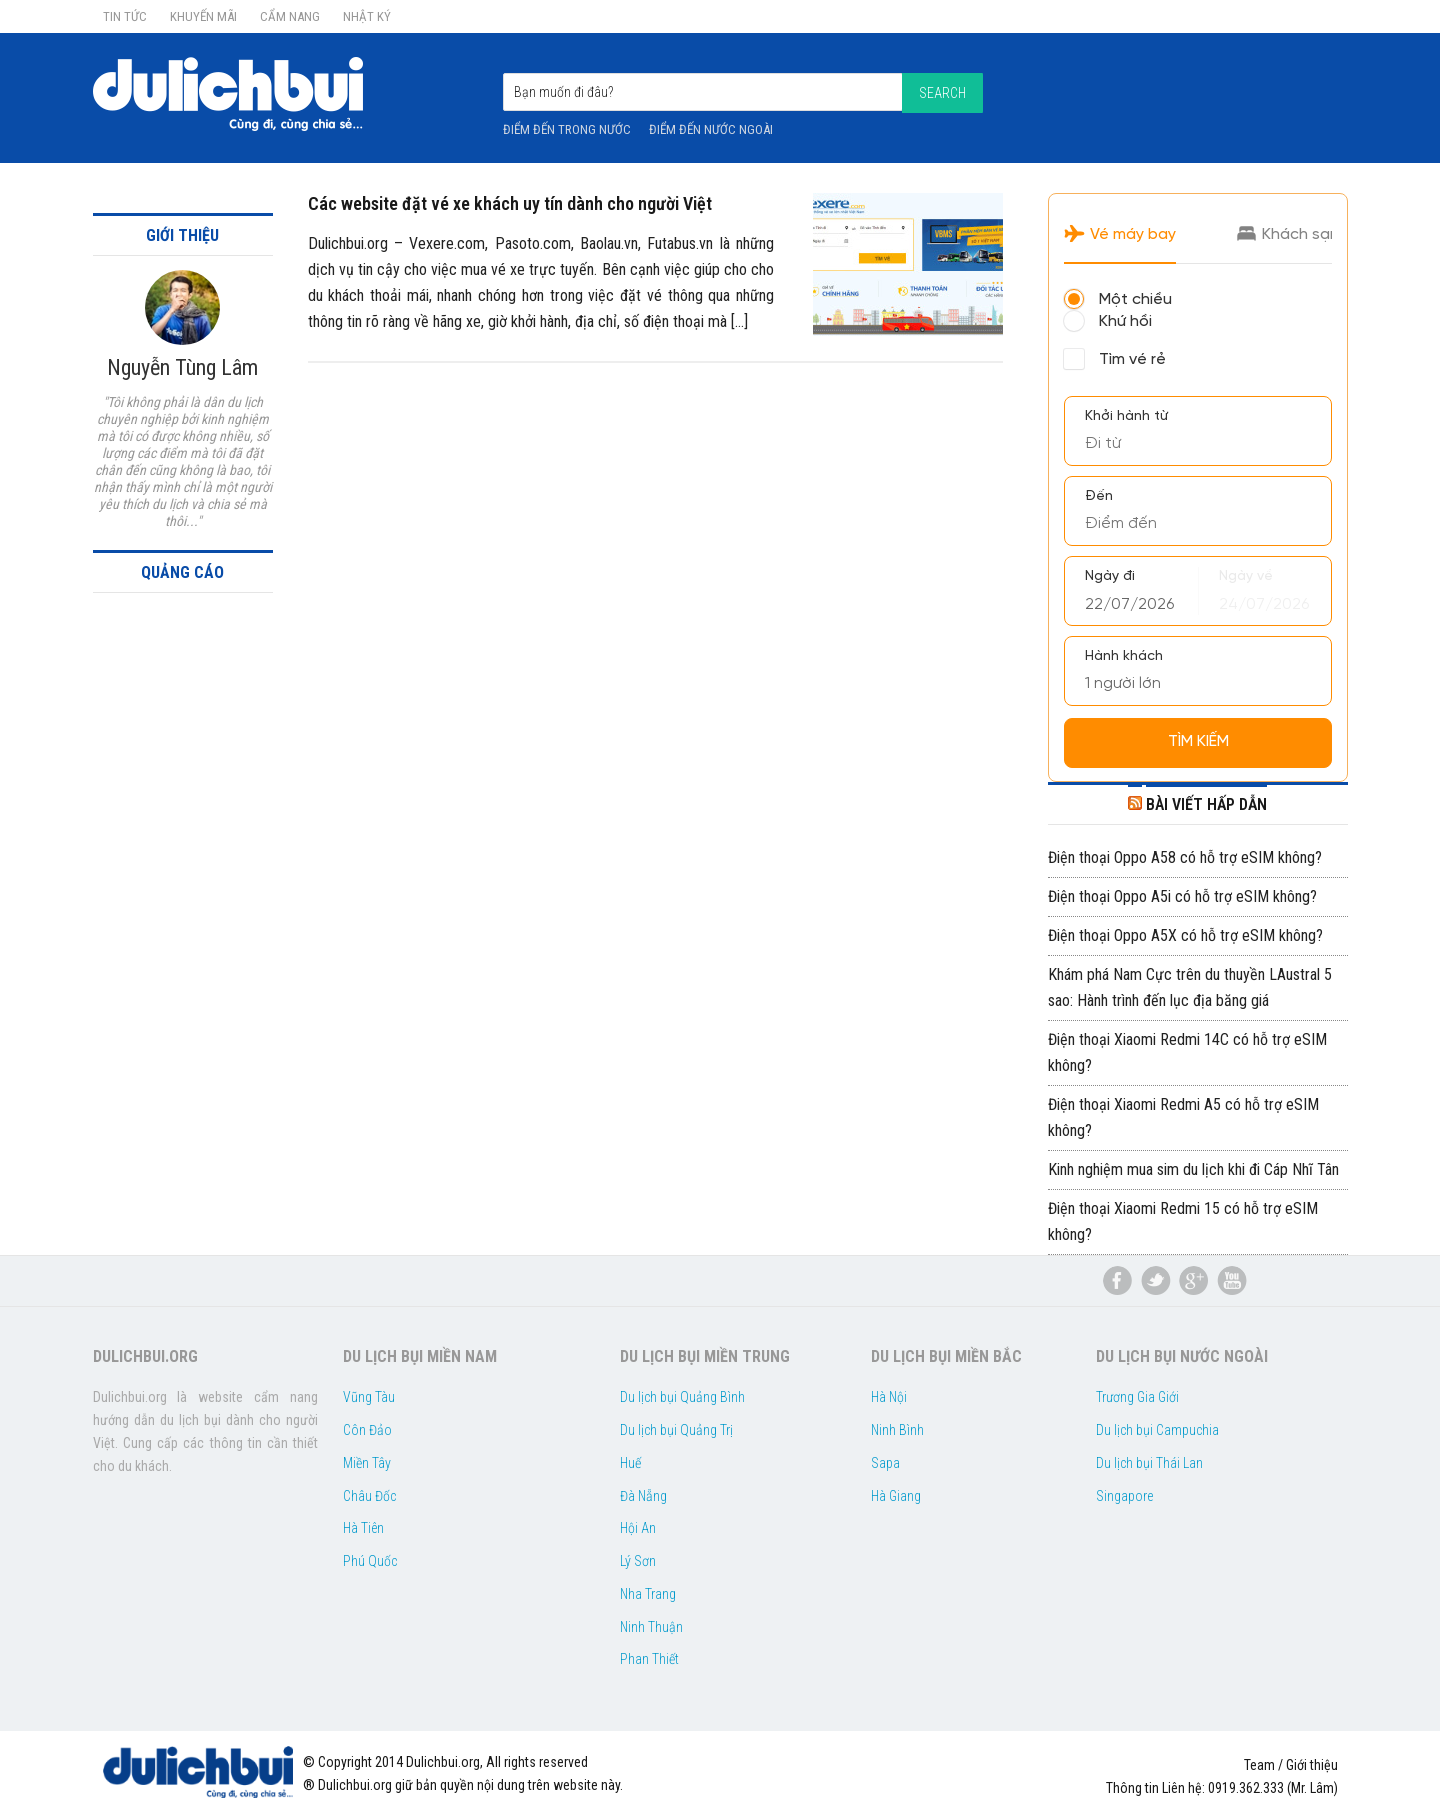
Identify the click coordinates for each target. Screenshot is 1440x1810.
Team (1259, 1765)
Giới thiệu (1312, 1765)
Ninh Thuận (651, 1627)
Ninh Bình (897, 1430)
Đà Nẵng (643, 1496)
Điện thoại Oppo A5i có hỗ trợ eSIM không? (1182, 896)
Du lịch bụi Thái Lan (1149, 1463)
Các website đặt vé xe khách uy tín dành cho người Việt (510, 203)
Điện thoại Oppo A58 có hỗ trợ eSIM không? (1185, 857)
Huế (630, 1463)
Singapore (1124, 1496)
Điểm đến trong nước (567, 129)
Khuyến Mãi (203, 16)
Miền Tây (367, 1463)
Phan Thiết (649, 1659)
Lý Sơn (638, 1561)
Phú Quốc (370, 1561)
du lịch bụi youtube (1232, 1281)
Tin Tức (125, 16)
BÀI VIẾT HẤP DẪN (1206, 804)
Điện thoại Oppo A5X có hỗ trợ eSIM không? (1185, 935)
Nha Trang (648, 1594)
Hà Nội (889, 1397)
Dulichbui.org (243, 94)
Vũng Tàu (369, 1397)
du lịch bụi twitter (1156, 1281)
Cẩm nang (290, 16)
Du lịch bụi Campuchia (1157, 1430)
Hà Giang (896, 1496)
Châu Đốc (369, 1496)
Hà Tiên (363, 1528)
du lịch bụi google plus (1194, 1281)
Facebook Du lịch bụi (1118, 1281)
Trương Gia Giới (1137, 1397)
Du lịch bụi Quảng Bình (682, 1397)
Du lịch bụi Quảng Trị (676, 1430)
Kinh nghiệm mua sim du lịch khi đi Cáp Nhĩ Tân (1193, 1169)
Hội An (638, 1528)
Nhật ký (367, 16)
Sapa (885, 1463)
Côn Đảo (367, 1430)
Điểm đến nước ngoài (711, 129)
